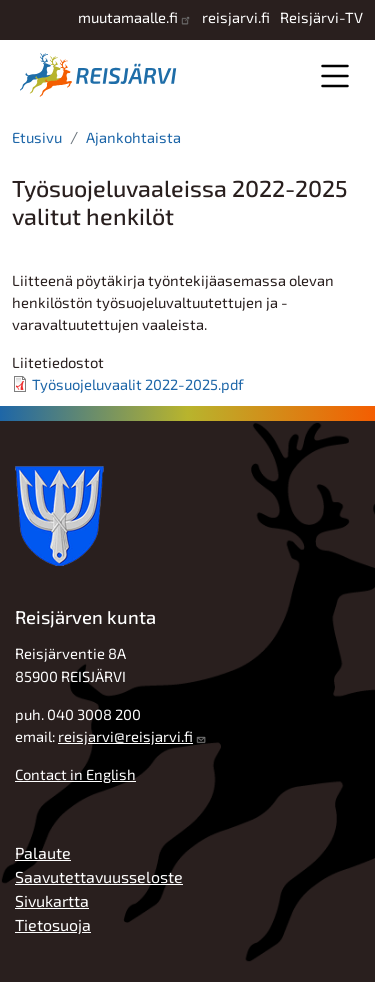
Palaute (43, 852)
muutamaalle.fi (128, 17)
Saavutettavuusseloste (99, 876)
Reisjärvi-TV (321, 17)
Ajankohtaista (133, 137)
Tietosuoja (53, 924)
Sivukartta (52, 900)
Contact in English (75, 774)
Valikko (334, 75)
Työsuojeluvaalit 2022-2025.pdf (138, 384)
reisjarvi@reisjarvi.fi (125, 736)
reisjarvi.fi (236, 17)
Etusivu (37, 137)
